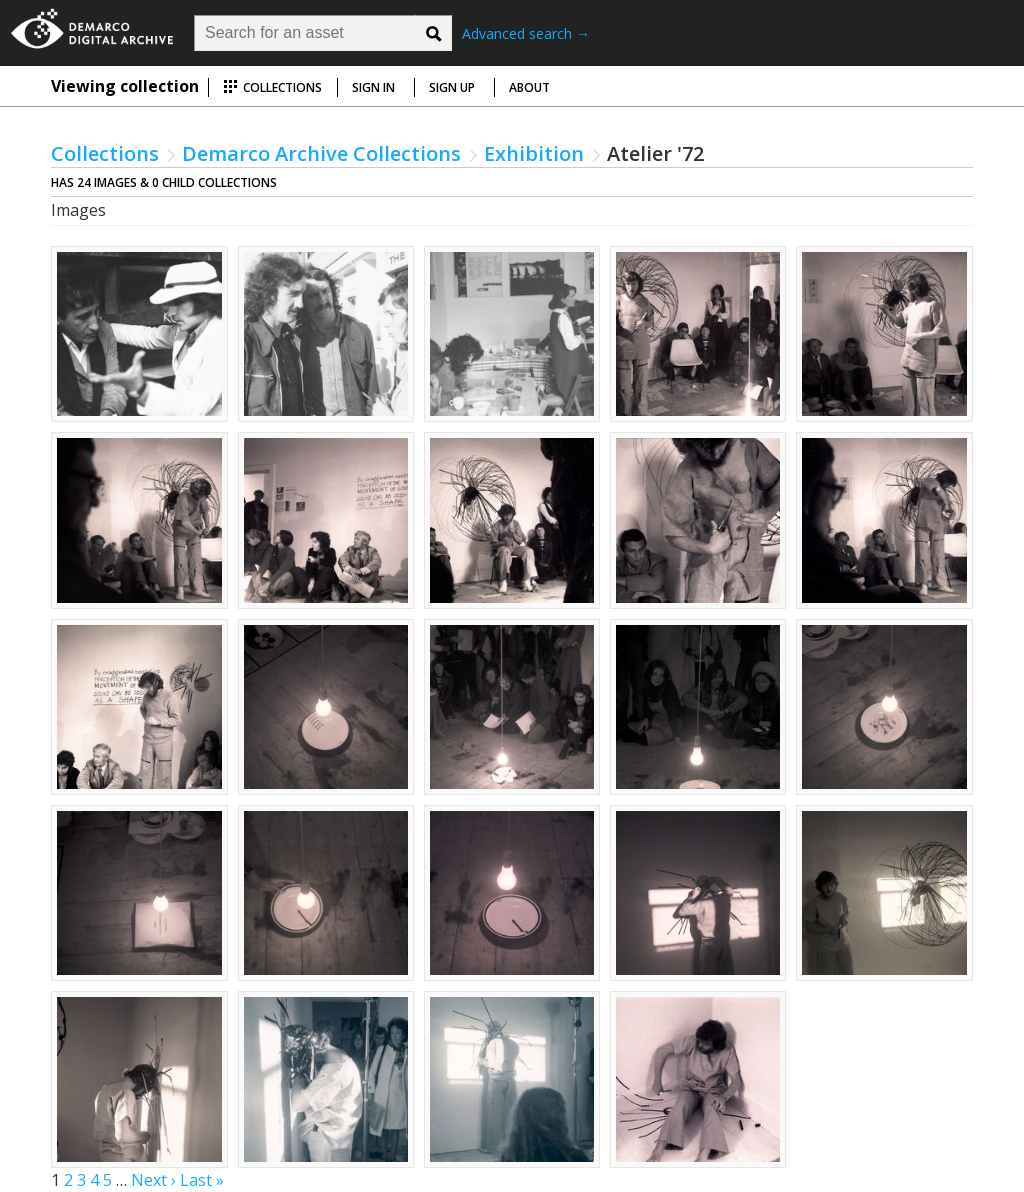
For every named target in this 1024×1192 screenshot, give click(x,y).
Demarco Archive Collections (321, 153)
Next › (153, 1180)
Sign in (373, 87)
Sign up (452, 87)
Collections (272, 87)
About (529, 87)
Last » (202, 1180)
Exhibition (534, 153)
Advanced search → (526, 33)
